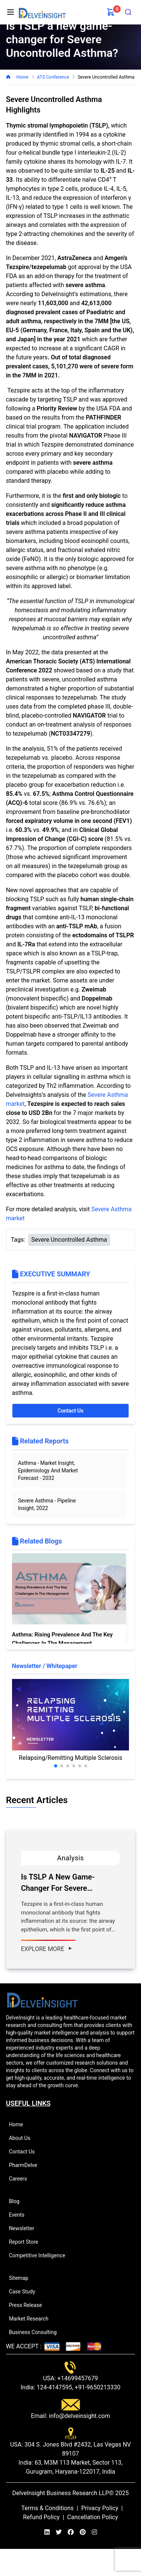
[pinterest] (83, 2532)
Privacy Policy (99, 2508)
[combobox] (128, 12)
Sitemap (22, 2278)
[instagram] (94, 2532)
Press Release (29, 2305)
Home (21, 77)
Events (20, 2215)
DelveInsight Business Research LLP (60, 2493)
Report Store (27, 2242)
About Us (23, 2138)
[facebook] (71, 2532)
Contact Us (70, 1411)
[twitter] (59, 2532)
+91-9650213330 (96, 2387)
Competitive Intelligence (40, 2255)
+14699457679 (77, 2378)
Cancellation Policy (92, 2517)
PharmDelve (26, 2165)
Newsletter (25, 2228)
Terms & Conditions (47, 2508)
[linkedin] (47, 2532)
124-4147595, (54, 2387)
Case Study (25, 2292)
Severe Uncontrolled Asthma (69, 1239)
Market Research (32, 2319)
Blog (17, 2201)
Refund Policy (41, 2517)
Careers (21, 2179)
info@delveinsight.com (78, 2415)
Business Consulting (36, 2332)
